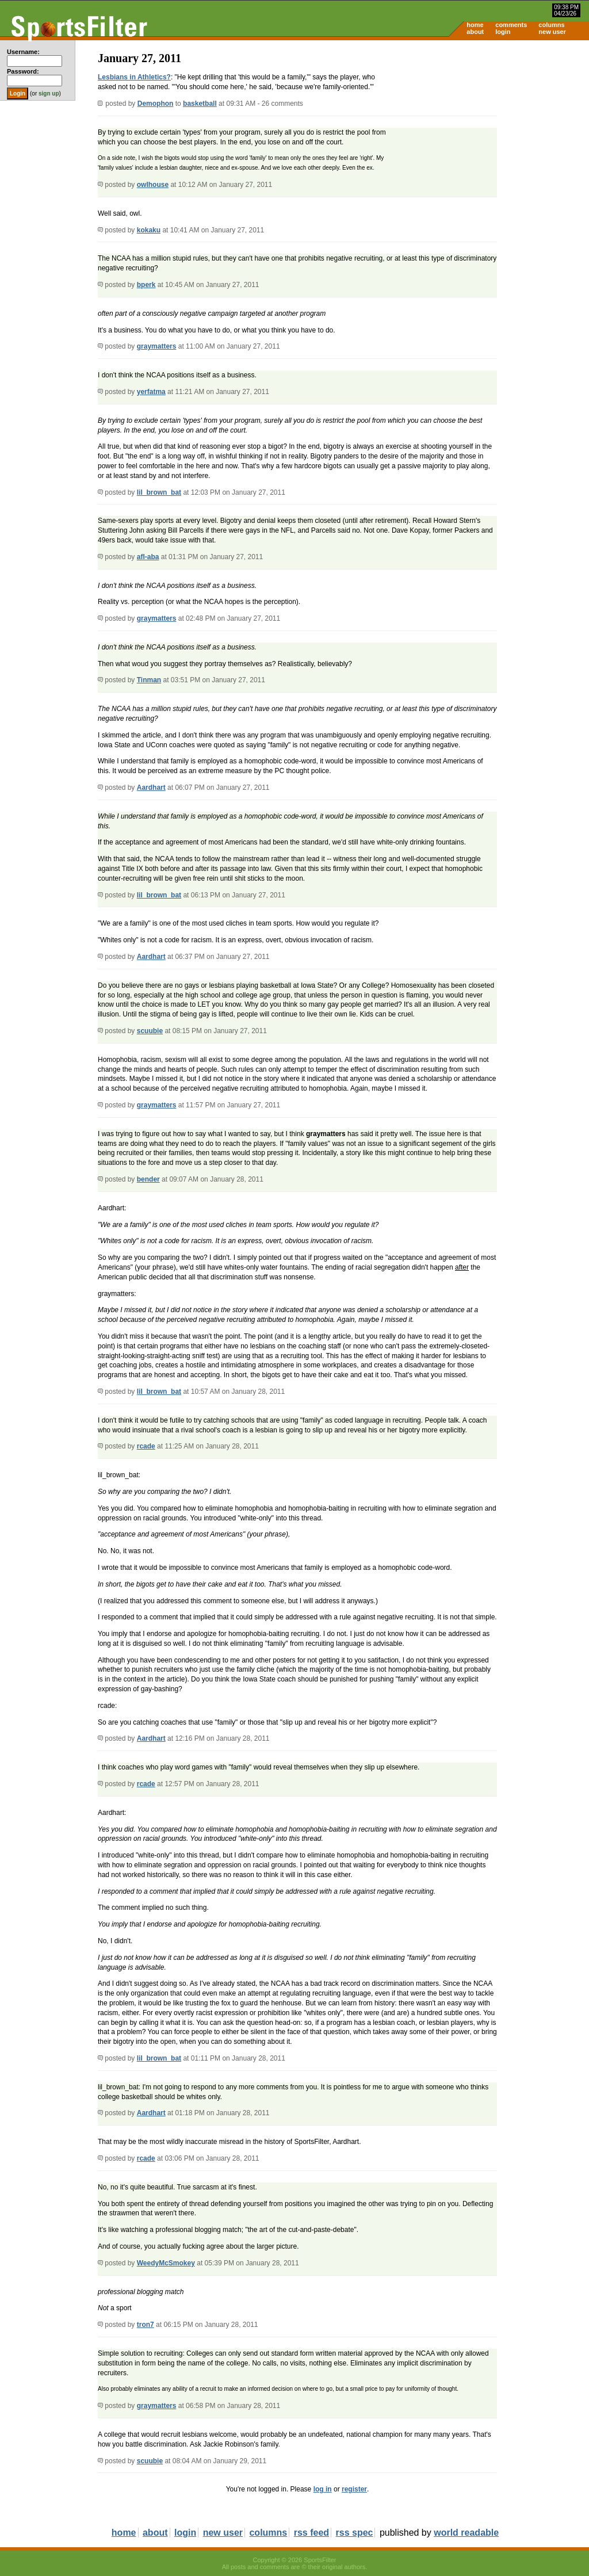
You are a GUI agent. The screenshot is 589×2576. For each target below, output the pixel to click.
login (502, 31)
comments (511, 24)
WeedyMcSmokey (166, 2263)
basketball (200, 104)
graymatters (157, 346)
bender (148, 1179)
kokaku (148, 230)
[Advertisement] (491, 130)
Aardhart (151, 787)
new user (552, 31)
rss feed (311, 2532)
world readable (466, 2532)
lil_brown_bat (159, 492)
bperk (146, 285)
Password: (23, 71)
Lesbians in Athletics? (134, 77)
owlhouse (153, 185)
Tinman (149, 680)
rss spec (354, 2532)
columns (551, 24)
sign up (49, 93)
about (475, 31)
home (474, 24)
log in (322, 2489)
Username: (23, 51)
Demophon (155, 104)
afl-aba (148, 557)
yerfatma (151, 392)
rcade (146, 1446)
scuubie (150, 1031)
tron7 (145, 2325)
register (354, 2489)
